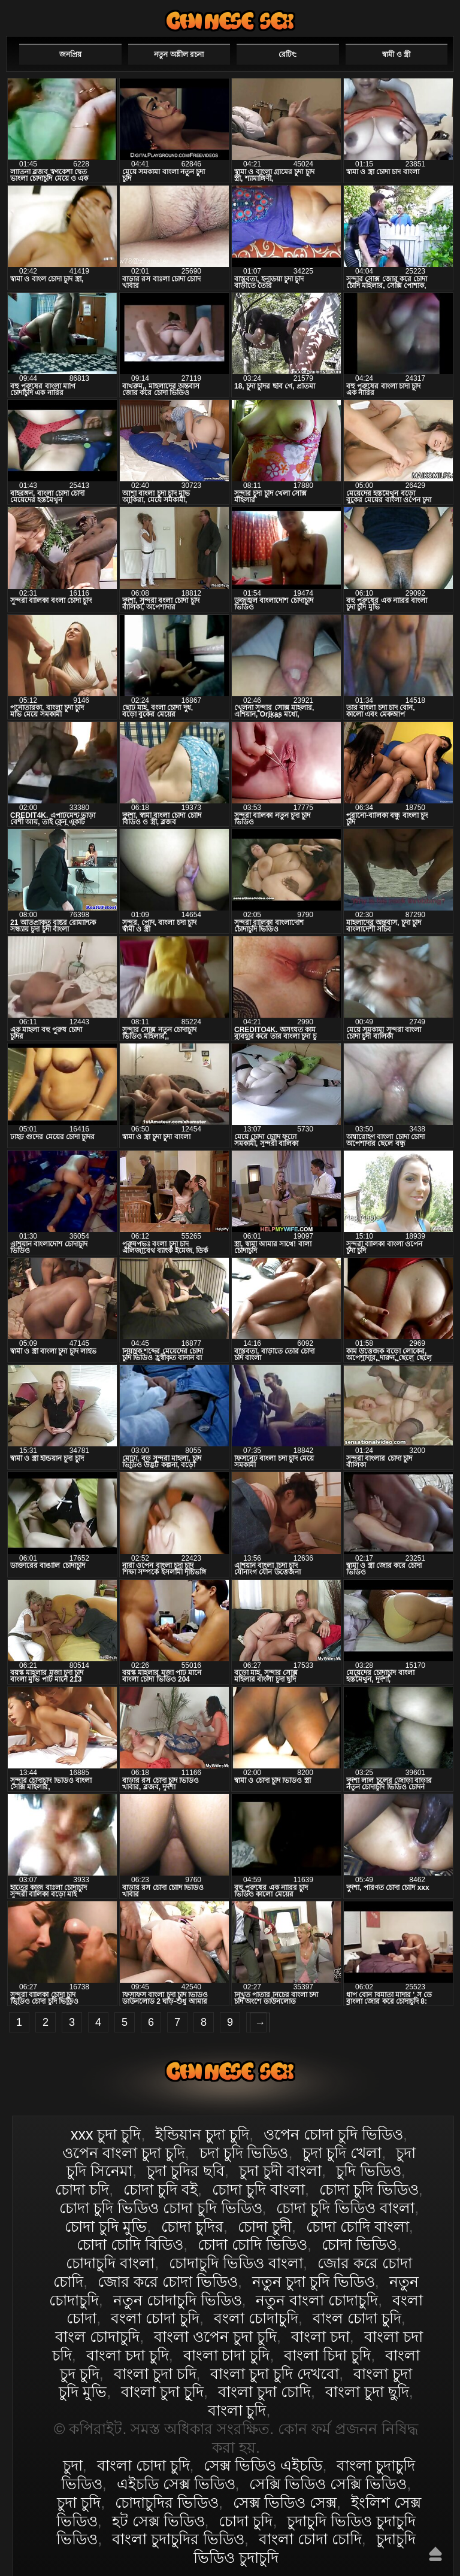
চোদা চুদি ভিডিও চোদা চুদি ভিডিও (160, 2207)
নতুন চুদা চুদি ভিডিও (313, 2281)
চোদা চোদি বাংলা (357, 2226)
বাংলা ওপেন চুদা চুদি (215, 2336)
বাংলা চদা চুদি (127, 2355)
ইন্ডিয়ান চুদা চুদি (202, 2134)
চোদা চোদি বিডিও (130, 2244)
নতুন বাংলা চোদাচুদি (317, 2300)
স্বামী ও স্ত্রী (396, 54)
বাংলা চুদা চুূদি (162, 2391)
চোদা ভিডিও (359, 2244)
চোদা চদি (82, 2189)
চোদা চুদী (265, 2226)
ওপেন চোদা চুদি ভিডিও (333, 2134)
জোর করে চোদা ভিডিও (168, 2281)
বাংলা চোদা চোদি (310, 2539)
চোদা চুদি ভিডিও (369, 2189)
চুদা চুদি (79, 2502)
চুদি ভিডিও (368, 2170)
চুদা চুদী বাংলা (280, 2170)
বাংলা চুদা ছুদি (367, 2391)
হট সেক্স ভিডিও (158, 2521)
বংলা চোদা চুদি (155, 2318)
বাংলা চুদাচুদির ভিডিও (178, 2539)
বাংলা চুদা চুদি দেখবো (274, 2373)
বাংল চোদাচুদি (97, 2336)
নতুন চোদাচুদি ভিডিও (177, 2300)
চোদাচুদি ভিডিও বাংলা (236, 2263)
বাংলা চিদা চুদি (327, 2355)
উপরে (435, 2554)
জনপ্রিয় (70, 54)
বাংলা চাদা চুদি (226, 2355)
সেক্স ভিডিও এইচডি (263, 2465)
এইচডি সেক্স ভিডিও (176, 2483)
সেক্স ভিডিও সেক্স (285, 2502)
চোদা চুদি (246, 2521)
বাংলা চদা (320, 2336)
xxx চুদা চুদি (106, 2134)
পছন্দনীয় (419, 16)
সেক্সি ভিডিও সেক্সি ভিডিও (328, 2483)
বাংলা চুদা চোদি (264, 2391)
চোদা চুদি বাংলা (258, 2189)
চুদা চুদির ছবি (186, 2170)
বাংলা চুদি (237, 2410)
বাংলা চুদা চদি (155, 2373)
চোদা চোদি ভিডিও (252, 2244)
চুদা (73, 2465)
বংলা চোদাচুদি (256, 2318)
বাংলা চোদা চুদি (230, 20)
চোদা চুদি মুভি (106, 2226)
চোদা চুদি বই (160, 2189)
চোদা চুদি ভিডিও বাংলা (345, 2207)
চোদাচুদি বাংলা (110, 2263)
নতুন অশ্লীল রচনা (179, 54)
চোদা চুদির (192, 2226)
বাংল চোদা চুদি (357, 2318)
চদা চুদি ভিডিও (244, 2152)
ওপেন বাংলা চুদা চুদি (123, 2152)
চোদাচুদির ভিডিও (167, 2502)
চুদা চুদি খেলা (342, 2152)
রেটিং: (288, 54)
